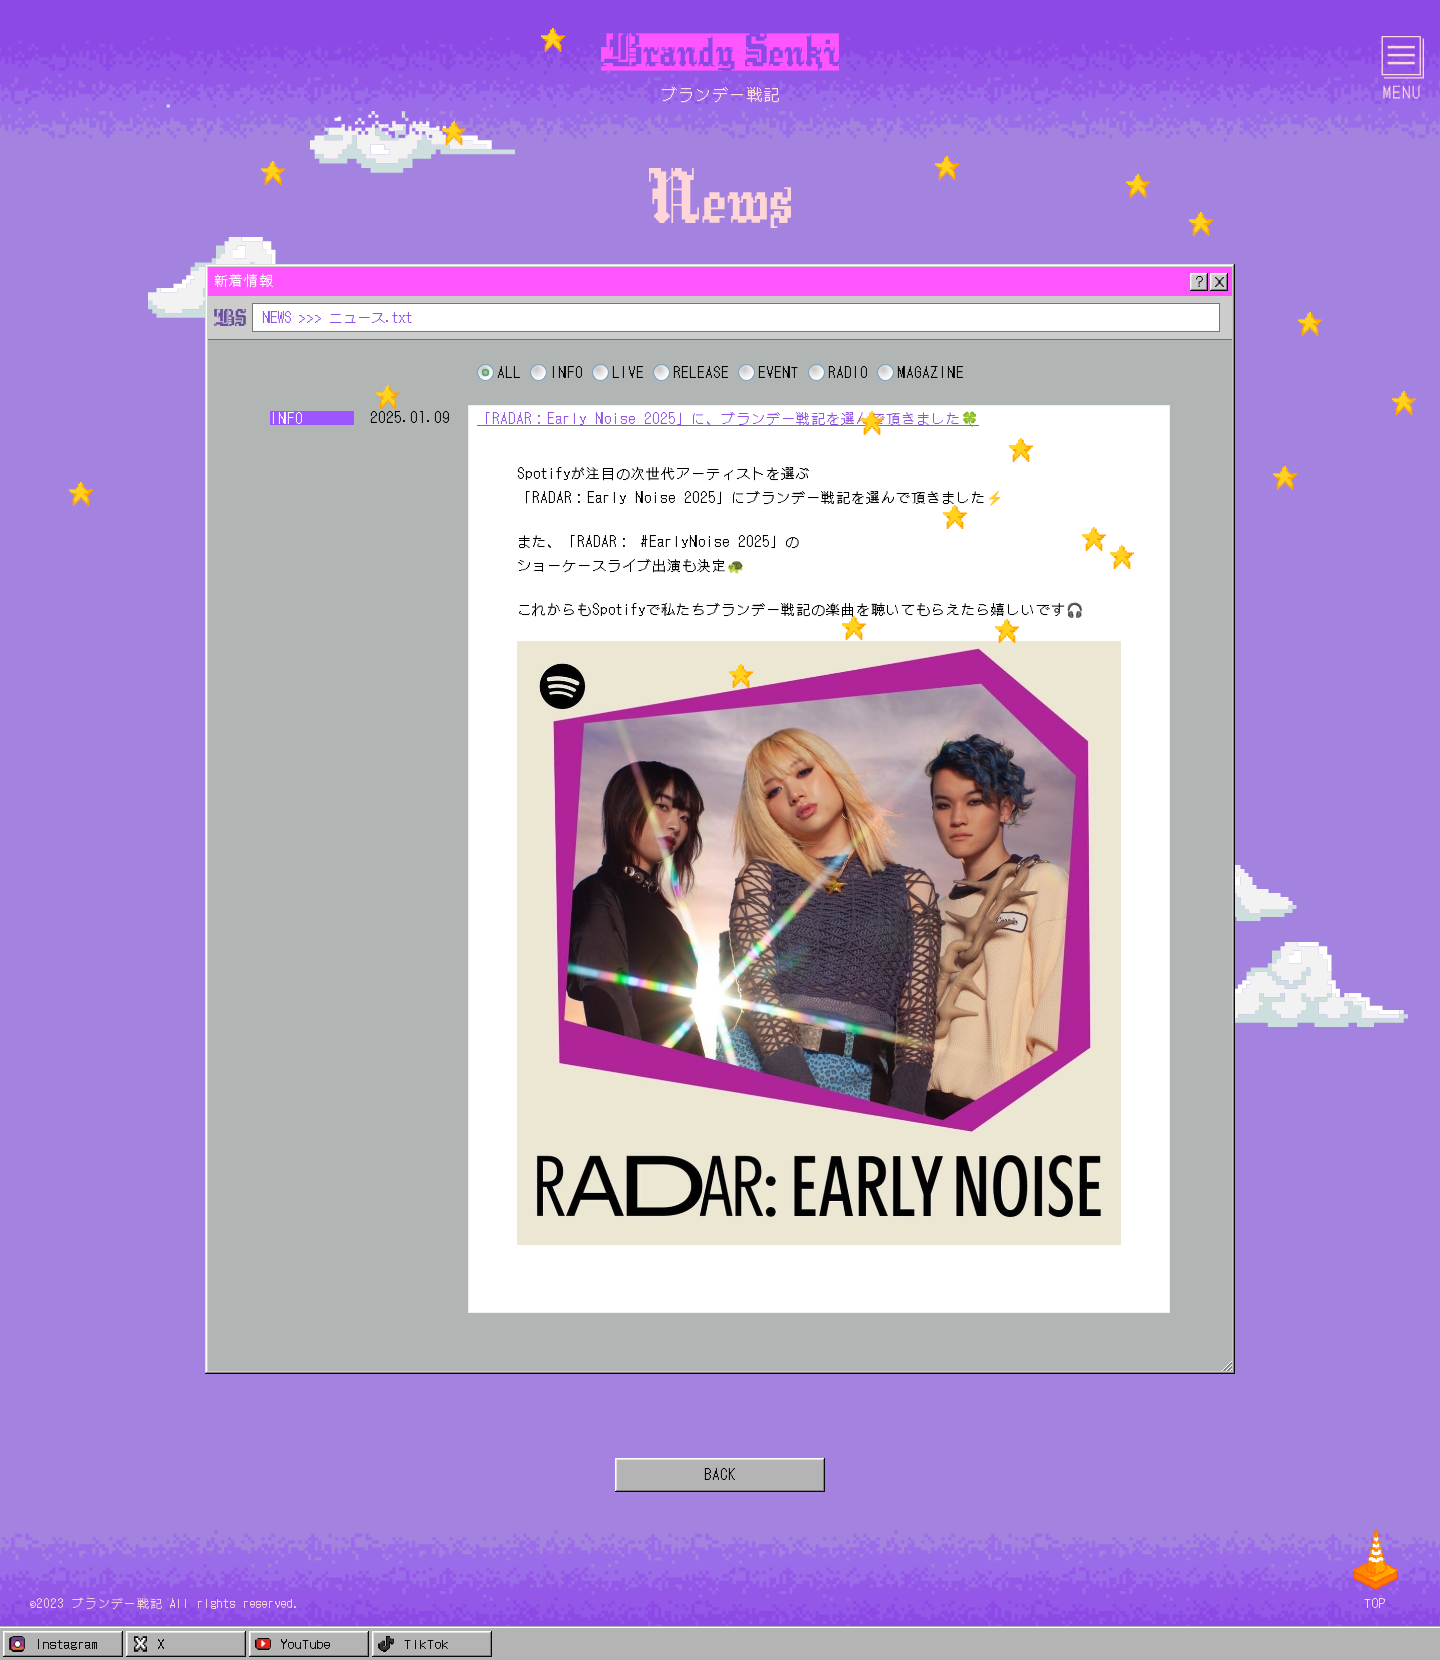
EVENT (778, 372)
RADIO (848, 372)
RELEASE (701, 372)
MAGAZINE (930, 372)
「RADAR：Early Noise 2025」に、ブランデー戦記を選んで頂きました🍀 (728, 418)
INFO (566, 372)
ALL (509, 372)
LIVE (628, 372)
